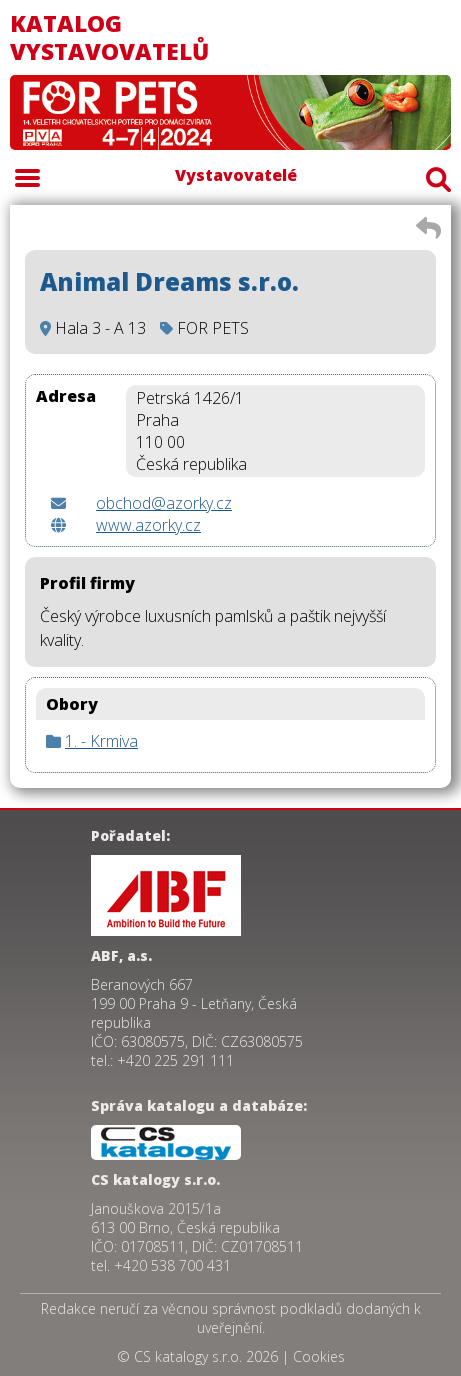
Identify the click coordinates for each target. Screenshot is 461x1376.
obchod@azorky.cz (164, 503)
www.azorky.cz (148, 525)
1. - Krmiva (101, 741)
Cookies (319, 1356)
